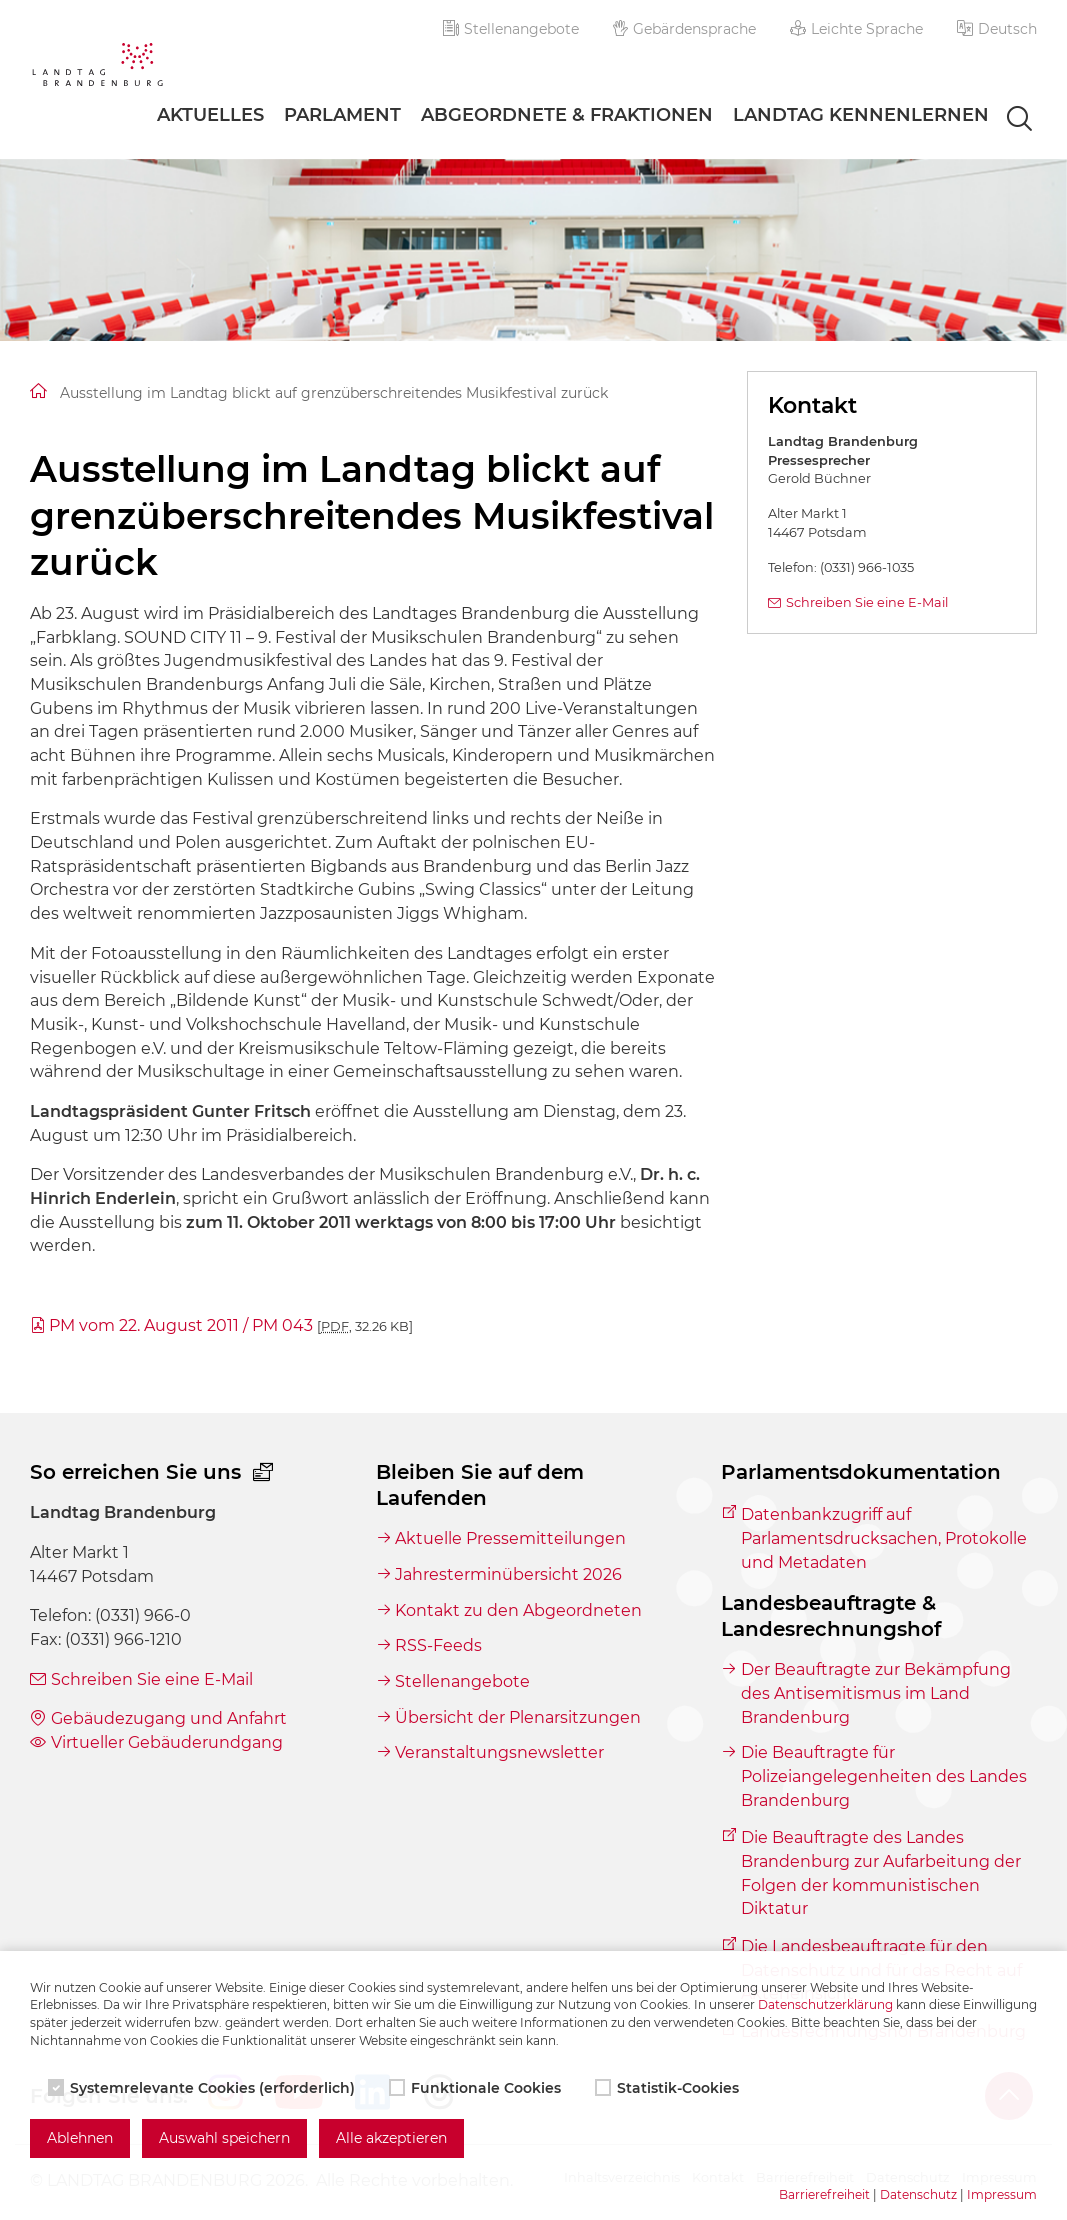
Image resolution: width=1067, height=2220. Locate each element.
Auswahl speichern (224, 2138)
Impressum (1002, 2194)
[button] (997, 29)
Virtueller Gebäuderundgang (167, 1742)
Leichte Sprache (856, 29)
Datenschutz (918, 2194)
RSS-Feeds (438, 1645)
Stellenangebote (511, 29)
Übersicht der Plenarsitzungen (518, 1717)
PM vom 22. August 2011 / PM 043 (231, 1325)
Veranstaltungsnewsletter (499, 1752)
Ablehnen (80, 2138)
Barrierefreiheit (824, 2194)
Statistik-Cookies (669, 2088)
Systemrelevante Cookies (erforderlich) (203, 2088)
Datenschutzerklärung (825, 2004)
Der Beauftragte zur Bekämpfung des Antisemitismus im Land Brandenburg (876, 1693)
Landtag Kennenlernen (861, 115)
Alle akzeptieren (391, 2138)
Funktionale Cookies (477, 2088)
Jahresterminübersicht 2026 (508, 1574)
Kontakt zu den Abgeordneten (518, 1610)
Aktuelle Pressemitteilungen (510, 1538)
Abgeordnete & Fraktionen (567, 115)
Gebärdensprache (685, 29)
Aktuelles (210, 115)
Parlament (342, 115)
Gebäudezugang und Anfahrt (169, 1718)
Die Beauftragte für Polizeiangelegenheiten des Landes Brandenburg (884, 1776)
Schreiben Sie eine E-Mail (867, 602)
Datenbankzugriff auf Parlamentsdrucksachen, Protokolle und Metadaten (884, 1538)
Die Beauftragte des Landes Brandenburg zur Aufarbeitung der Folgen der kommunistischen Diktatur (881, 1873)
